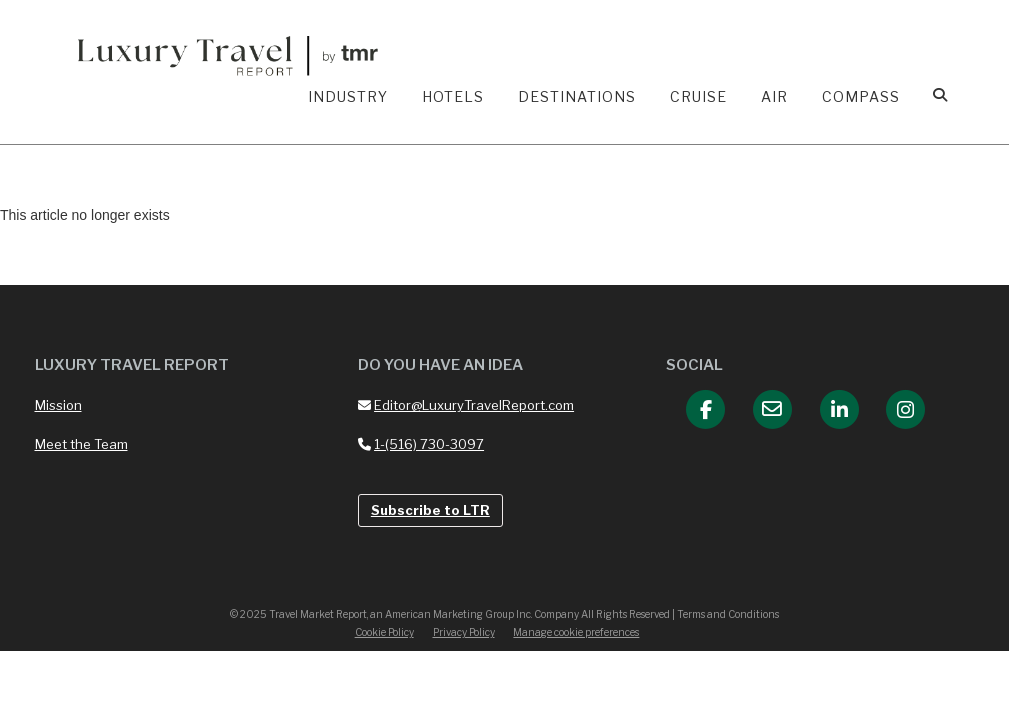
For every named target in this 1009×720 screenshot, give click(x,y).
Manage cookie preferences (576, 632)
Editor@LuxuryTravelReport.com (466, 405)
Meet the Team (81, 444)
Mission (58, 405)
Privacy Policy (464, 632)
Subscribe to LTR (430, 510)
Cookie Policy (384, 632)
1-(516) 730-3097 (421, 444)
